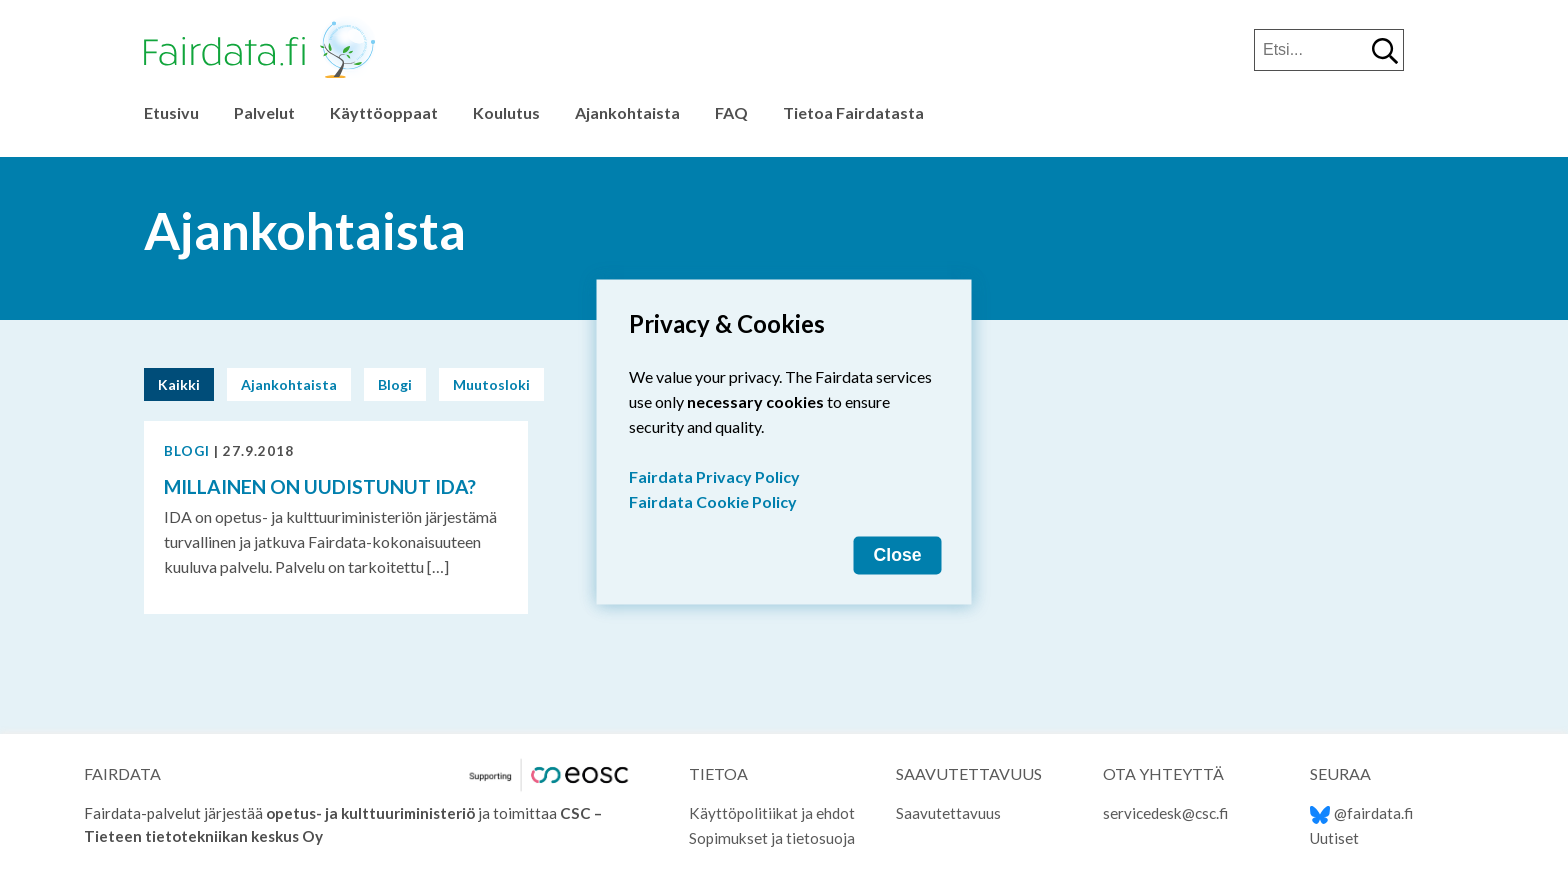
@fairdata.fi (1361, 813)
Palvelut (264, 112)
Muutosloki (491, 384)
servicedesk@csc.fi (1165, 813)
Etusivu (171, 112)
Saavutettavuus (948, 813)
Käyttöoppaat (384, 112)
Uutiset (1334, 838)
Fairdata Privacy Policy (714, 475)
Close (898, 554)
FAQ (731, 112)
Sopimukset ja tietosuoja (772, 838)
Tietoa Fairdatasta (853, 112)
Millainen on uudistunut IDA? (320, 486)
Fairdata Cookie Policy (713, 500)
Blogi (395, 384)
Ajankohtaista (627, 112)
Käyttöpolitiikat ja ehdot (772, 813)
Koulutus (506, 112)
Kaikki (179, 384)
